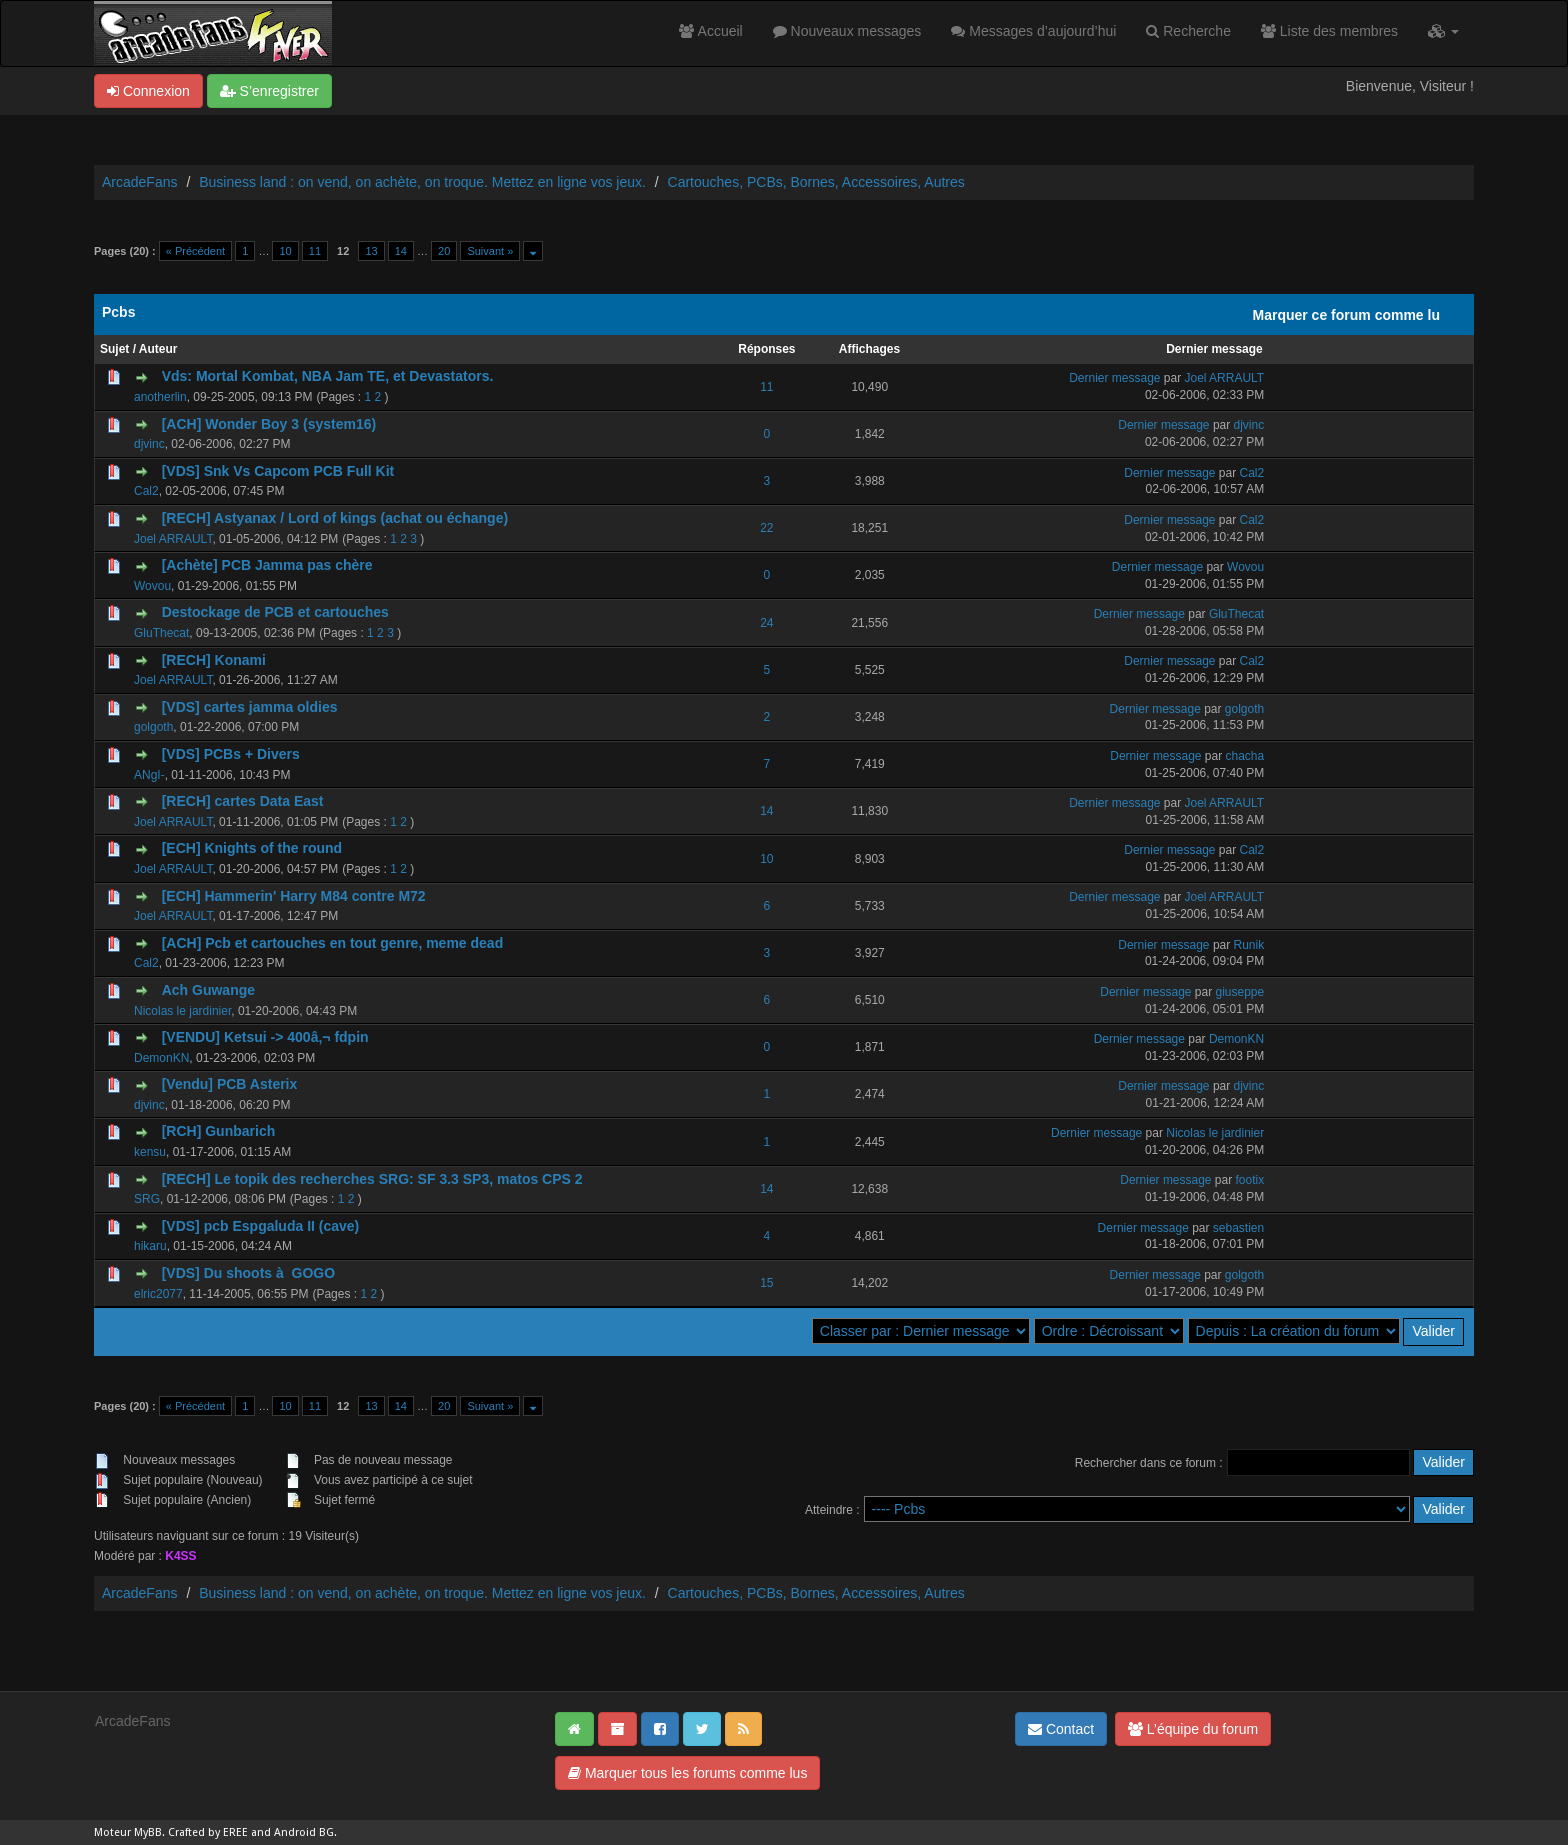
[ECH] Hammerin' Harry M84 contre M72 (294, 896)
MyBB (148, 1832)
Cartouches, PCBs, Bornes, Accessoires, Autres (816, 182)
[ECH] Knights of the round (252, 848)
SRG (147, 1199)
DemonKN (161, 1058)
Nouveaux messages (847, 31)
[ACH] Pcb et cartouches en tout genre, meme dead (333, 943)
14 (401, 251)
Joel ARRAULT (1224, 378)
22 (766, 528)
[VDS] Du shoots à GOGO (248, 1273)
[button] (1443, 31)
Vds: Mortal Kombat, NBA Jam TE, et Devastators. (328, 376)
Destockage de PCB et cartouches (275, 612)
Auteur (158, 349)
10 (285, 251)
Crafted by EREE (208, 1832)
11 (315, 251)
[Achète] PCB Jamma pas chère (267, 565)
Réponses (766, 349)
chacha (1245, 756)
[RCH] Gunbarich (219, 1131)
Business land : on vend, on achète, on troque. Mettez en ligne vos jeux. (422, 182)
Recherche (1188, 31)
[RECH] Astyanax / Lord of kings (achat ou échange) (335, 518)
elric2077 (158, 1294)
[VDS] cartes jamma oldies (250, 707)
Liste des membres (1329, 31)
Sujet (114, 349)
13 (371, 251)
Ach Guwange (208, 990)
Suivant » (490, 251)
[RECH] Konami (214, 660)
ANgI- (149, 775)
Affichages (869, 349)
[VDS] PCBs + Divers (231, 754)
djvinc (149, 444)
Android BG (304, 1832)
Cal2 (146, 491)
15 (766, 1283)
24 (766, 623)
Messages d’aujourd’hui (1033, 31)
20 (444, 251)
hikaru (150, 1246)
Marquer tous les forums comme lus (687, 1773)
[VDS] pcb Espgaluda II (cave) (261, 1226)
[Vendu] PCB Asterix (230, 1084)
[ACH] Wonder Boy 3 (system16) (269, 424)
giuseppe (1240, 992)
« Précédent (195, 251)
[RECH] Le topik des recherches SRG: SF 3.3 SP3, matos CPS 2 (372, 1179)
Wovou (152, 586)
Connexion (148, 91)
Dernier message (1214, 349)
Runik (1249, 945)
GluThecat (161, 633)
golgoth (153, 727)
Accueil (710, 31)
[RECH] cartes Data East (243, 801)
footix (1250, 1180)
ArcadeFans (139, 182)
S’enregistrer (269, 91)
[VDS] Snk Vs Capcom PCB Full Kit (278, 471)
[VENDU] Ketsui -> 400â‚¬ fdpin (265, 1037)
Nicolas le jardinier (182, 1011)
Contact (1061, 1729)
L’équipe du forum (1193, 1729)
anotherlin (160, 397)
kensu (150, 1152)
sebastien (1238, 1228)
